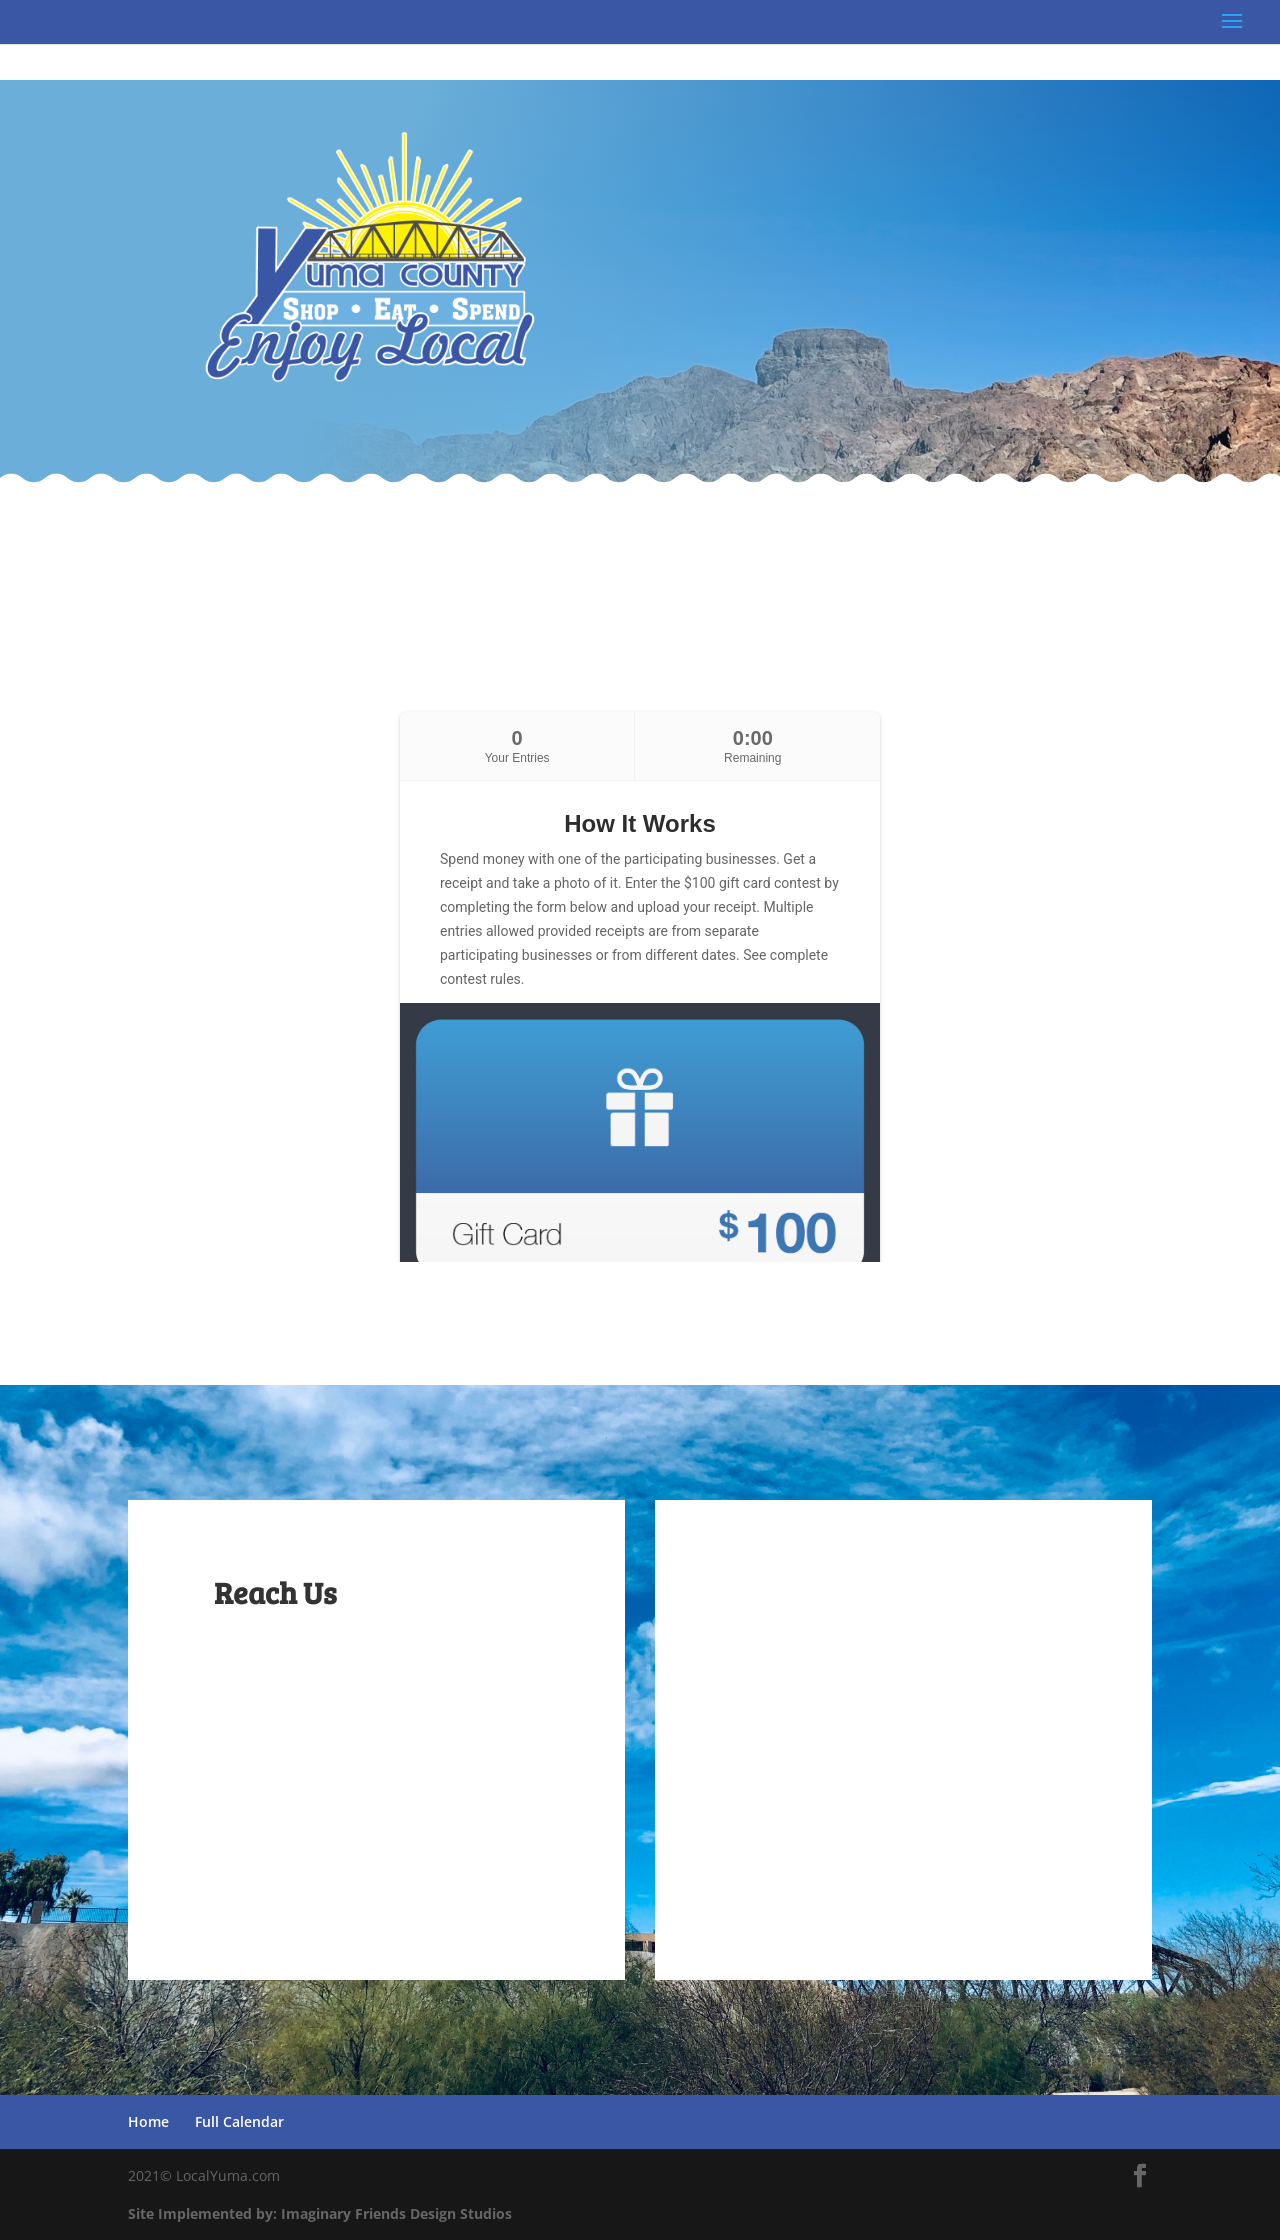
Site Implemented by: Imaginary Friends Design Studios (320, 2213)
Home (148, 2121)
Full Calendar (239, 2121)
